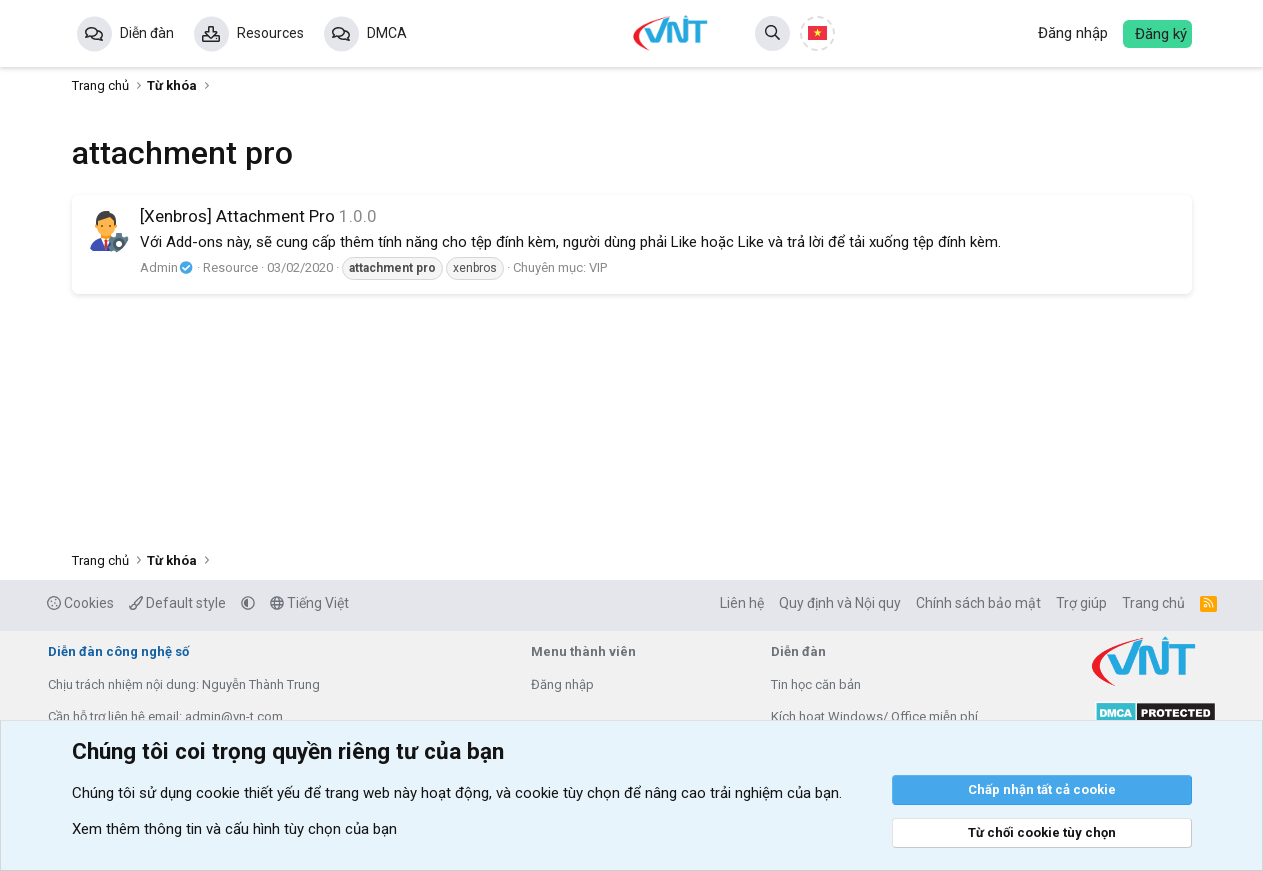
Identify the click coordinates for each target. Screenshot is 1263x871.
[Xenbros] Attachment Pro (237, 216)
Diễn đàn (147, 33)
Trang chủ (1153, 603)
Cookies (80, 603)
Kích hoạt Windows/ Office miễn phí (874, 716)
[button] (248, 603)
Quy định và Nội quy (840, 603)
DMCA (387, 33)
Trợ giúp (1081, 603)
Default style (177, 603)
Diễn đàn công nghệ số (118, 651)
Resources (270, 33)
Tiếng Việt (309, 603)
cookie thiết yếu (248, 793)
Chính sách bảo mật (978, 603)
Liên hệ (742, 603)
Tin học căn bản (816, 684)
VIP (598, 267)
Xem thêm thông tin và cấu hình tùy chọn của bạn (234, 829)
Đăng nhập (562, 684)
